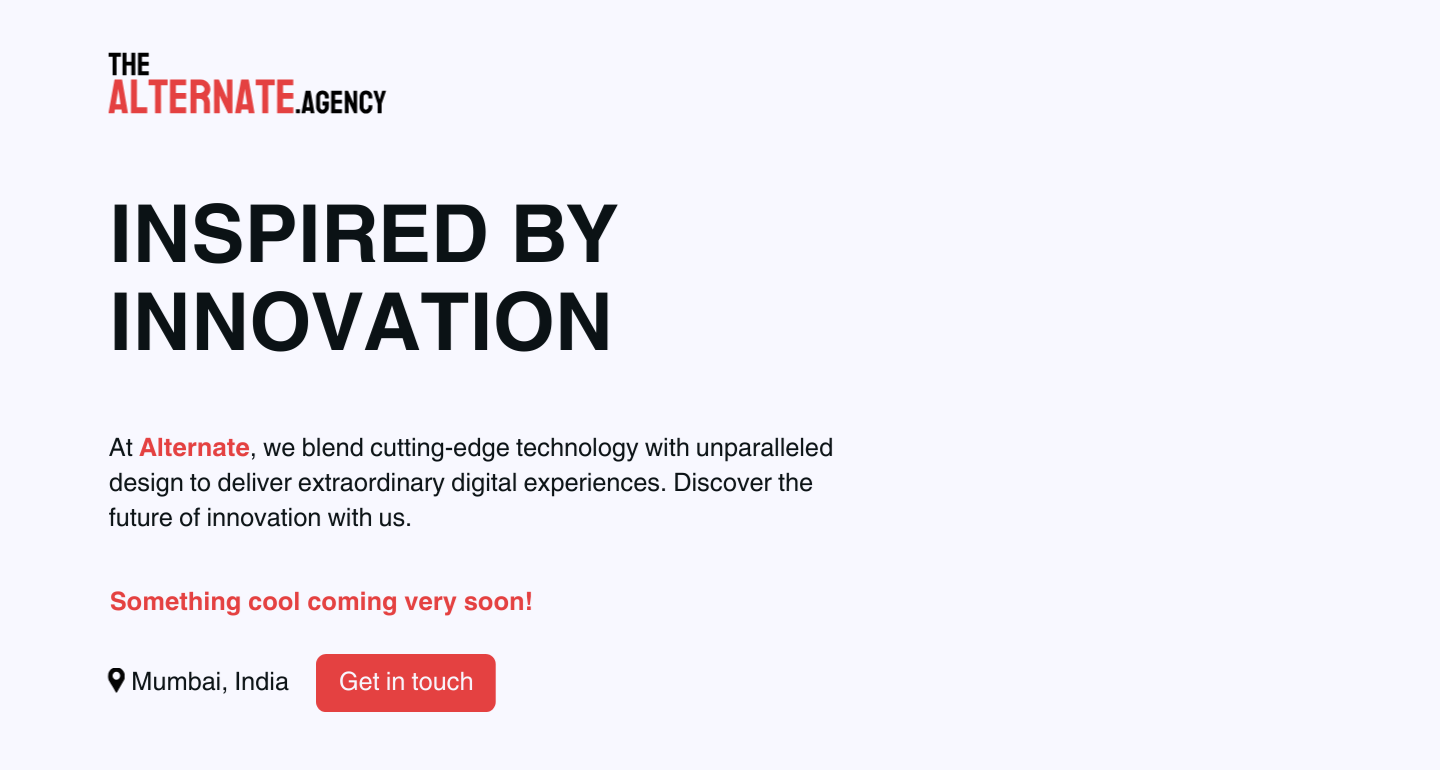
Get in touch (403, 682)
